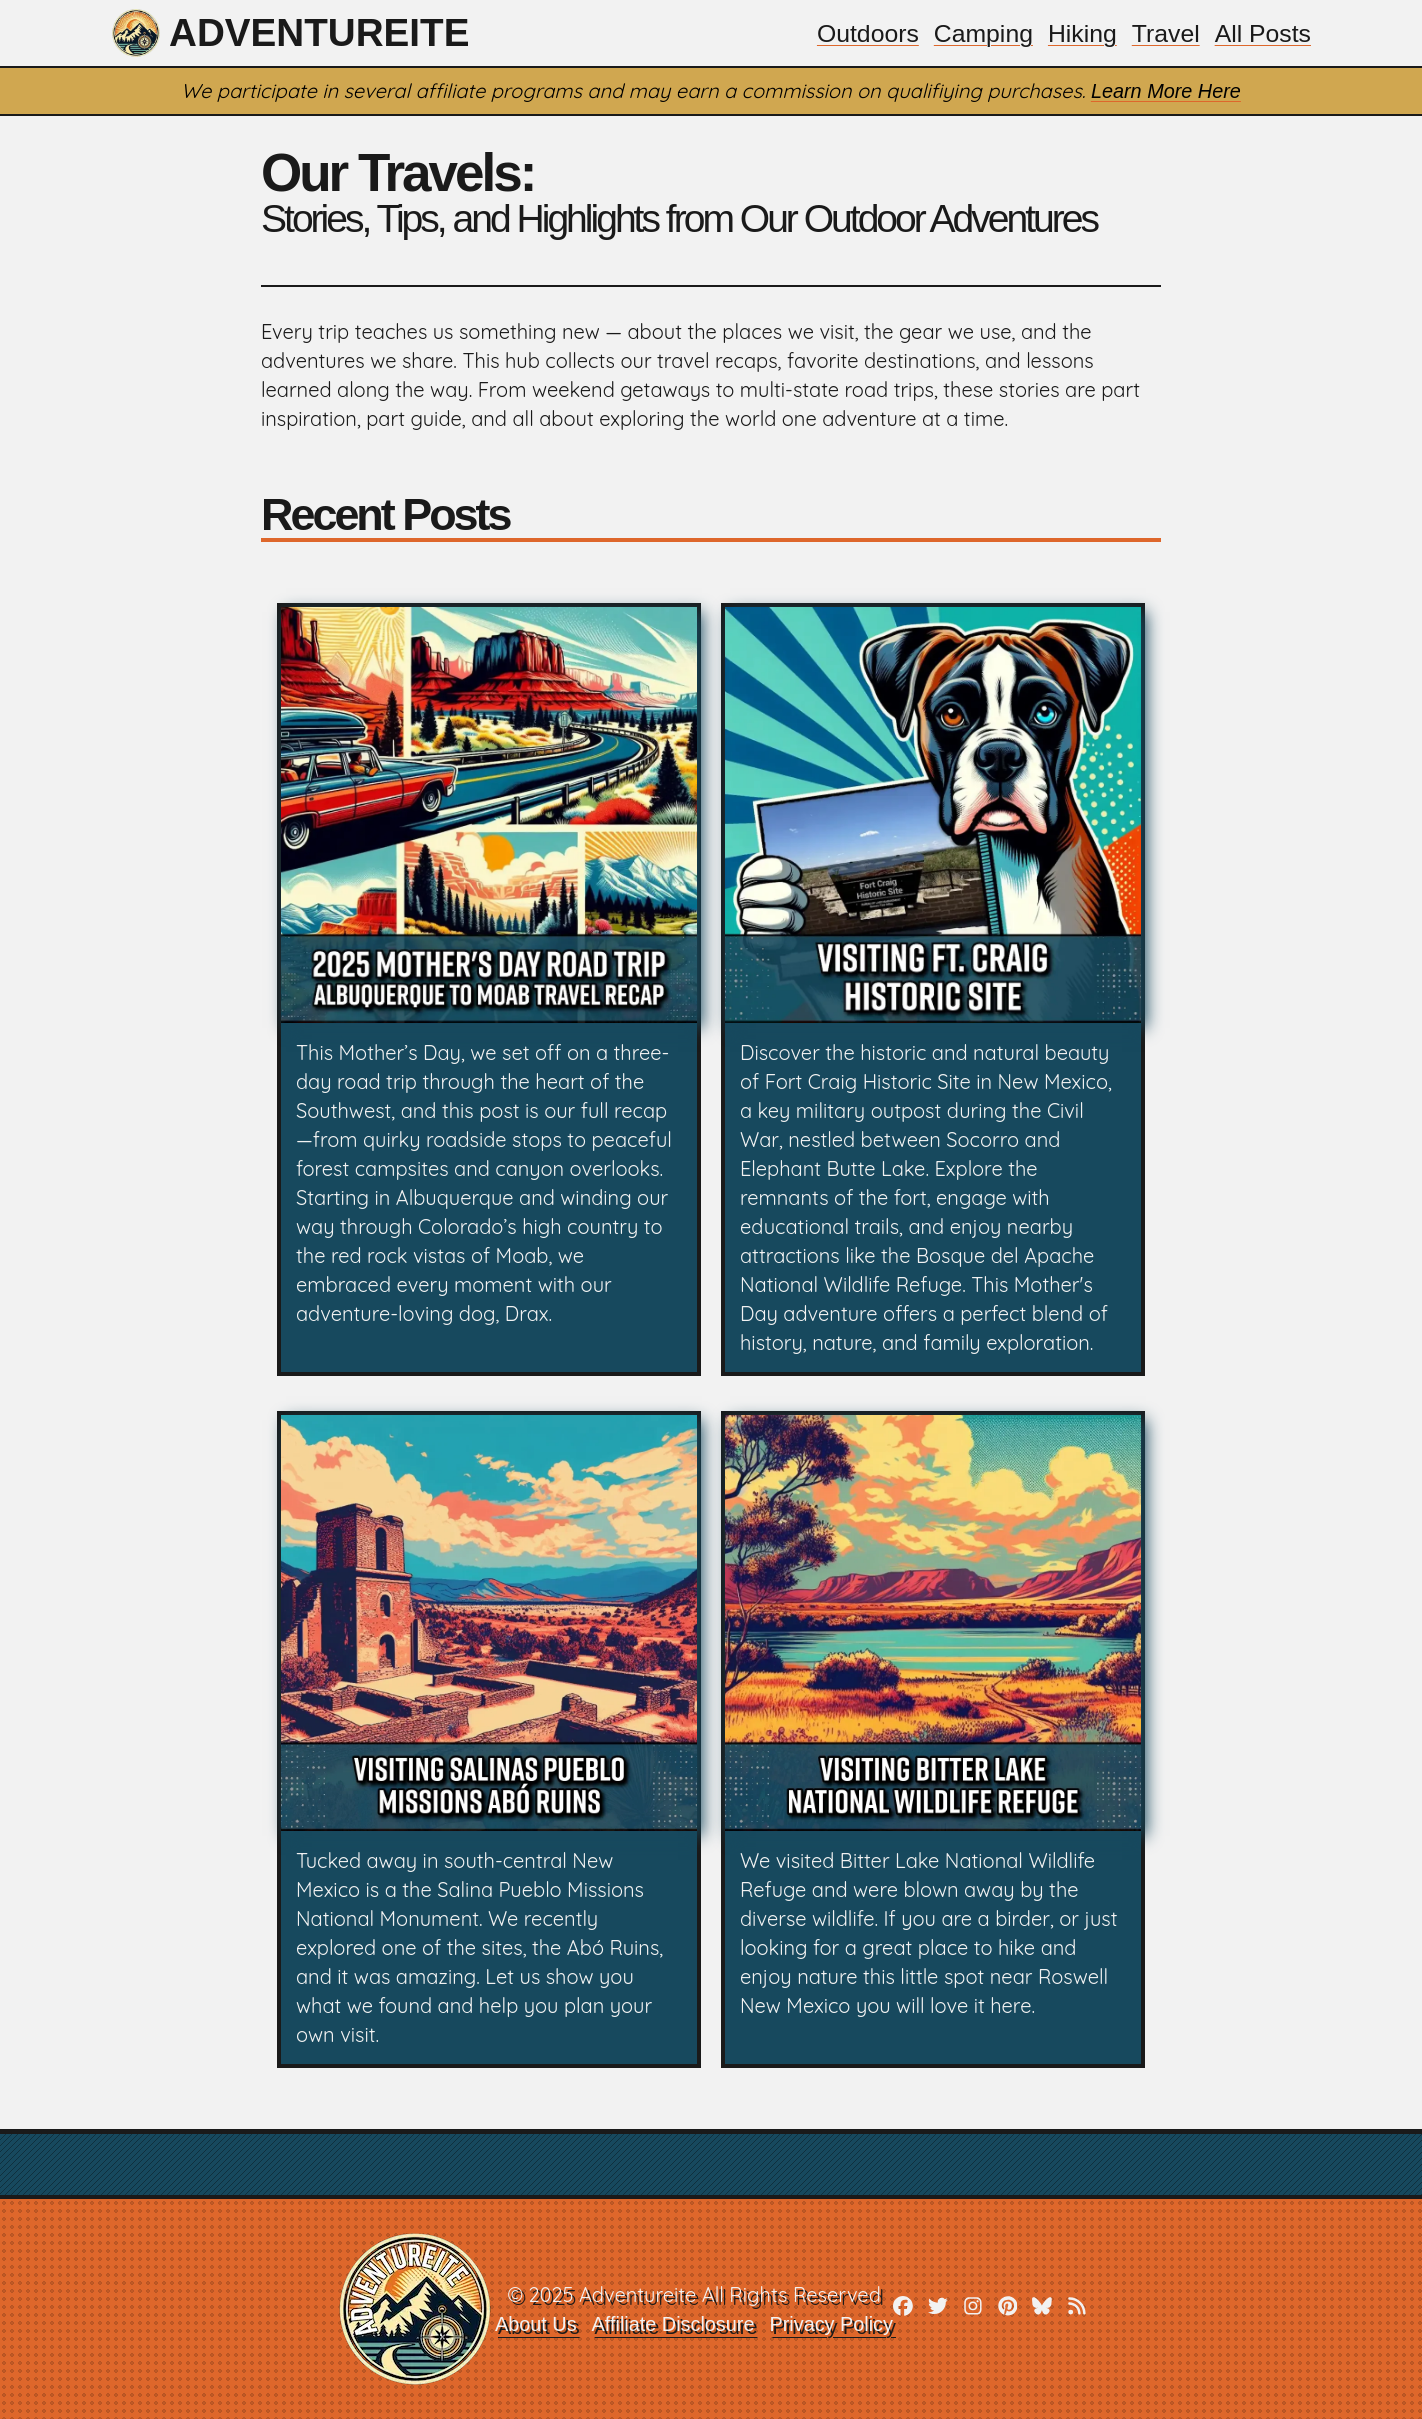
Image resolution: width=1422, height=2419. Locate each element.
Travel (1164, 33)
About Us (534, 2324)
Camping (981, 33)
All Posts (1262, 33)
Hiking (1080, 33)
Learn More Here (1165, 91)
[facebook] (904, 2309)
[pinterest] (1009, 2309)
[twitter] (939, 2309)
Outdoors (864, 33)
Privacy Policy (831, 2324)
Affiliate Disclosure (672, 2324)
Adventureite (292, 33)
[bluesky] (1044, 2309)
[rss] (1079, 2309)
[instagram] (974, 2309)
